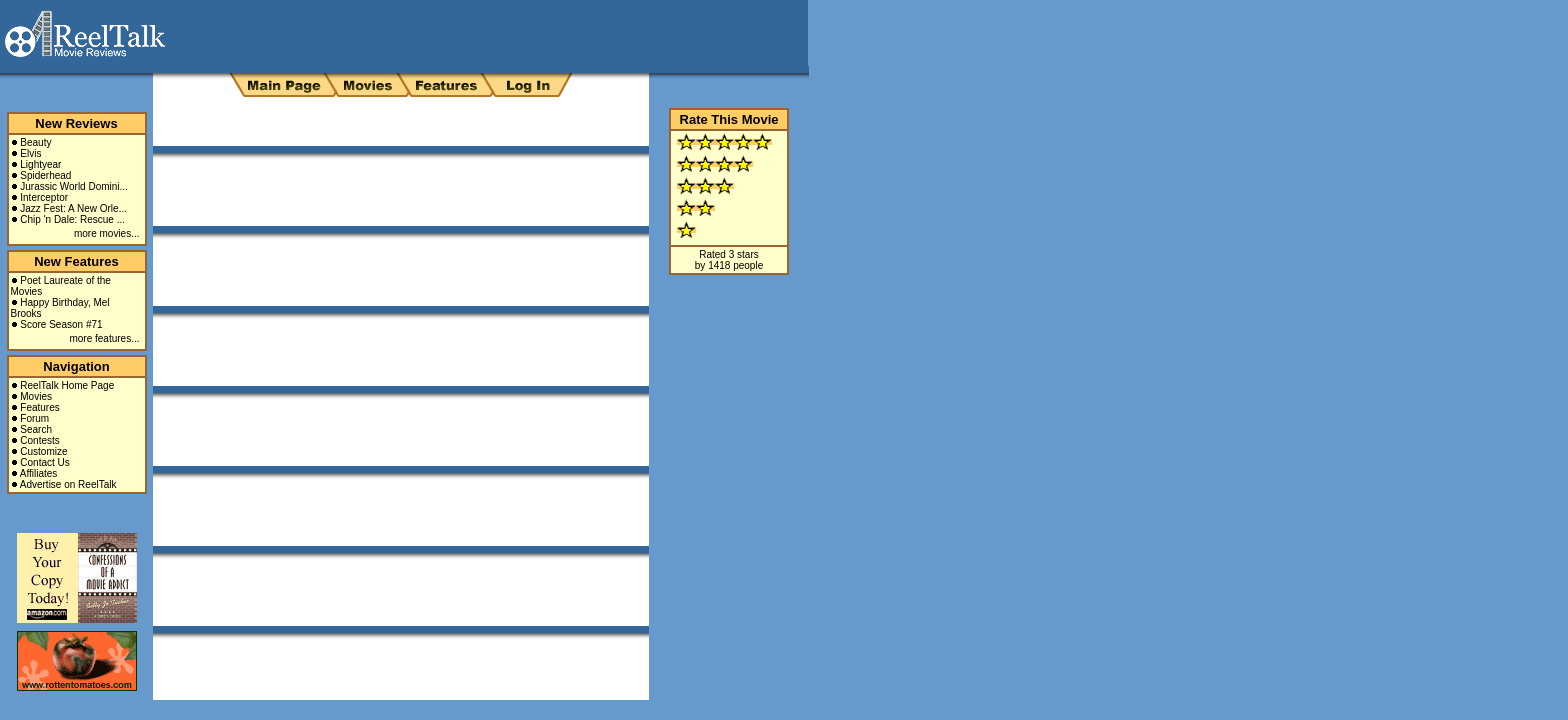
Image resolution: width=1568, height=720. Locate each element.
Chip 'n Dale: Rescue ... (72, 219)
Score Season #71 (61, 324)
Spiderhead (45, 175)
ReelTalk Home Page (67, 385)
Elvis (30, 153)
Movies (36, 396)
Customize (43, 451)
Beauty (35, 142)
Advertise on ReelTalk (68, 484)
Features (39, 407)
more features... (104, 338)
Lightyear (40, 164)
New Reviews (76, 123)
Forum (34, 418)
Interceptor (44, 197)
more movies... (107, 233)
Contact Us (44, 462)
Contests (39, 440)
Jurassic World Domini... (74, 186)
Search (36, 429)
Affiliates (39, 473)
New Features (76, 261)
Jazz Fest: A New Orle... (73, 208)
